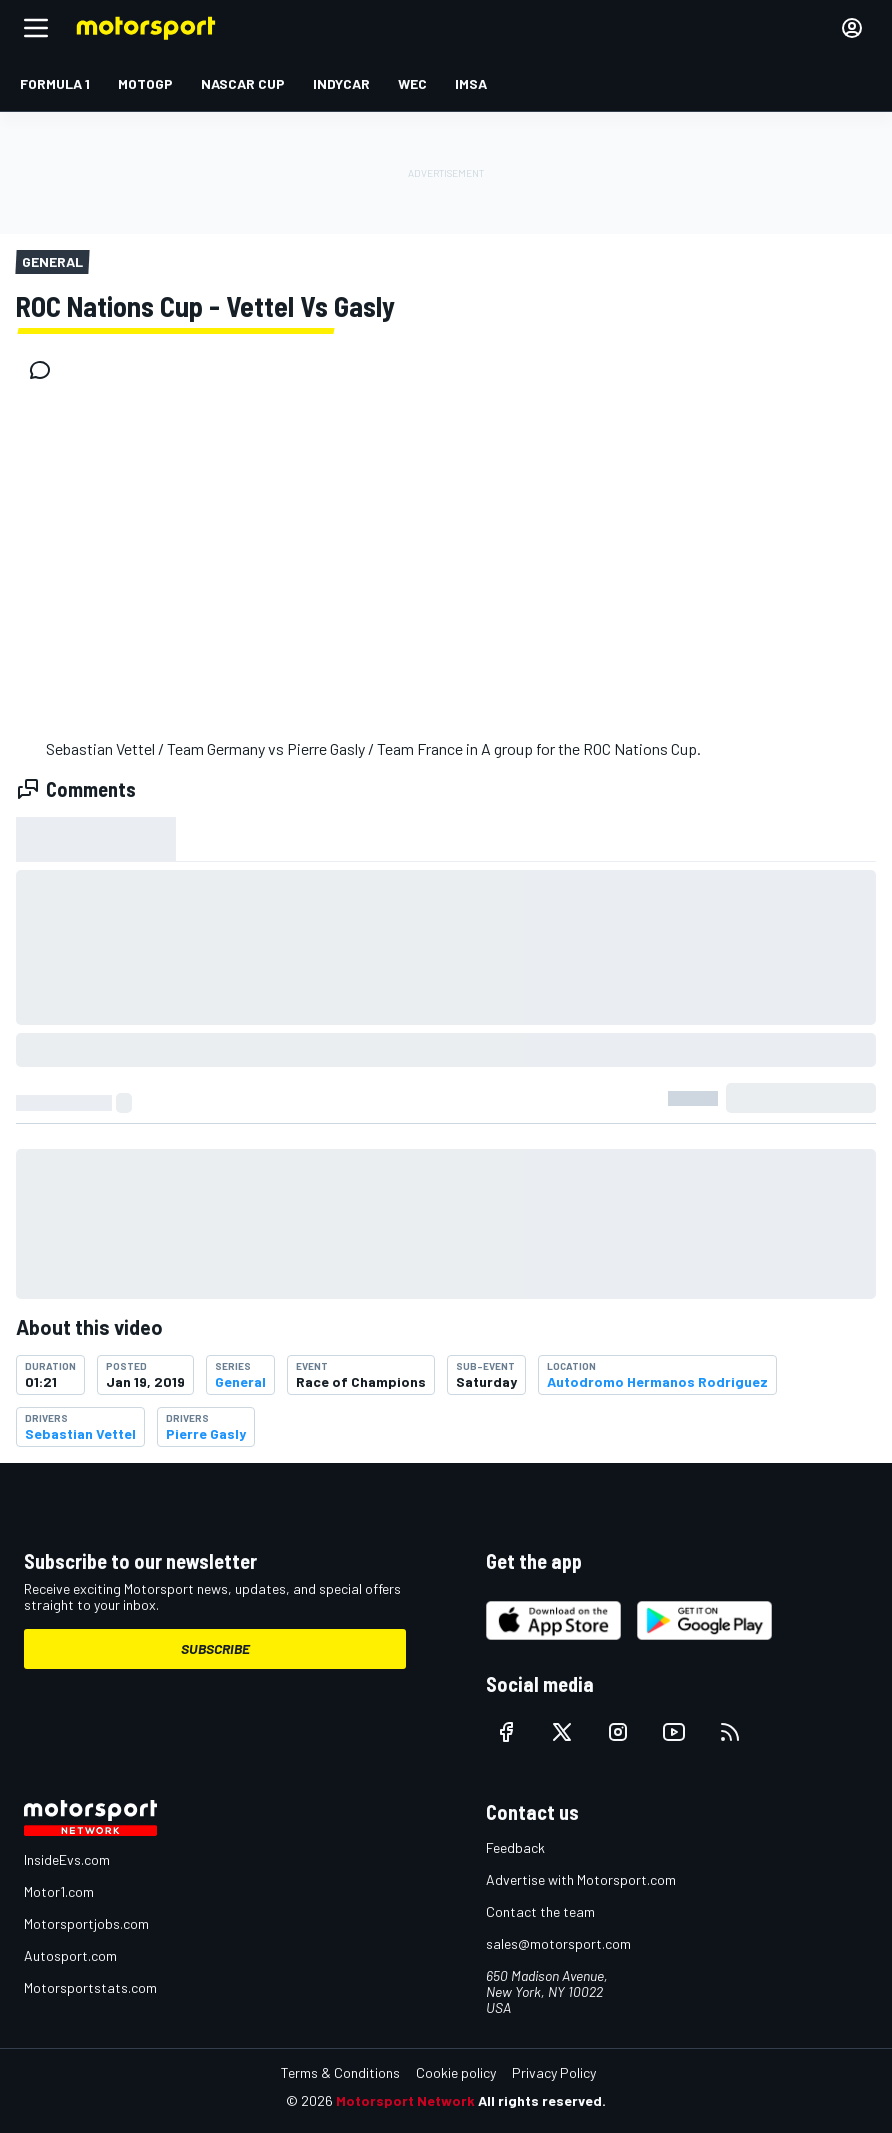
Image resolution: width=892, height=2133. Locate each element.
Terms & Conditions (340, 2072)
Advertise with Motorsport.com (581, 1879)
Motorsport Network (405, 2100)
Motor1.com (59, 1891)
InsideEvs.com (67, 1859)
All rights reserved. (542, 2100)
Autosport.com (70, 1955)
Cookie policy (456, 2072)
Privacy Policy (554, 2072)
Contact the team (540, 1911)
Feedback (515, 1847)
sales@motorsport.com (558, 1943)
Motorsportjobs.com (86, 1923)
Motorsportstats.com (90, 1987)
